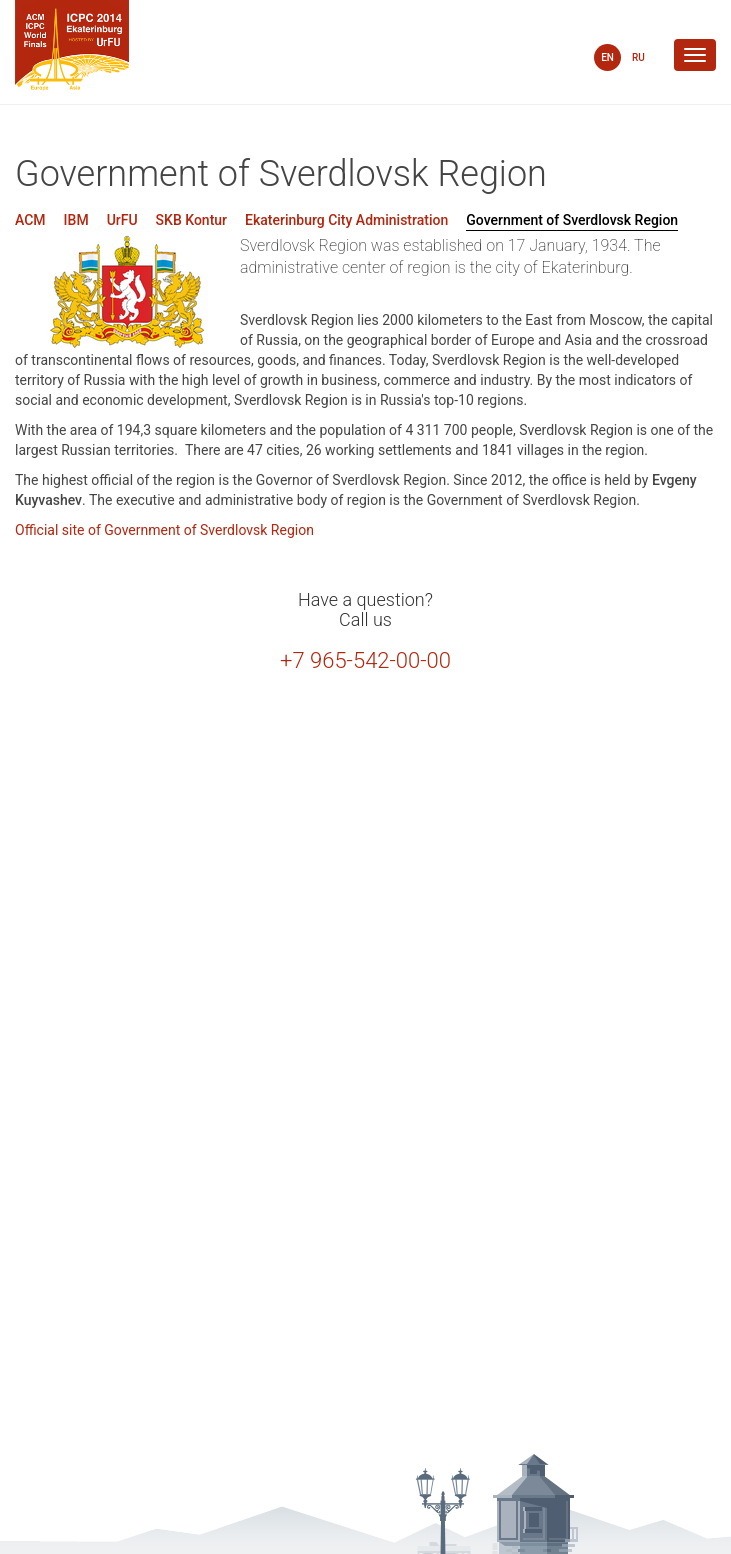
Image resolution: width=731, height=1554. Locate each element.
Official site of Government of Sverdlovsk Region (164, 530)
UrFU (122, 220)
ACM (30, 220)
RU (638, 57)
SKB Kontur (191, 220)
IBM (76, 220)
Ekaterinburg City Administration (346, 220)
